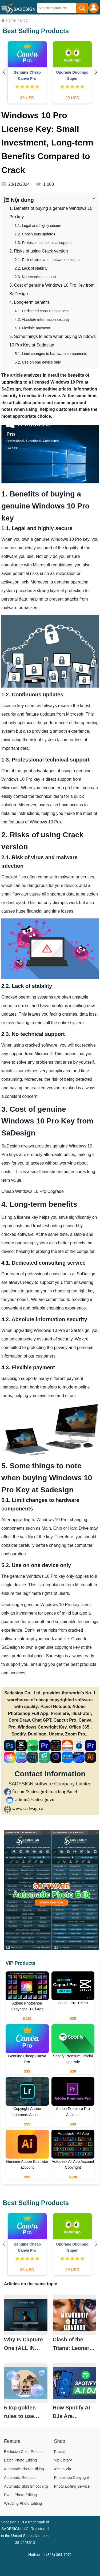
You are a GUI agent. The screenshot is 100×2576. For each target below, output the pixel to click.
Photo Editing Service (72, 2486)
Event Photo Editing (20, 2495)
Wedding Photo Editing (23, 2503)
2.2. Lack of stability (31, 268)
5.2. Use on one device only (38, 362)
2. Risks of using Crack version (38, 251)
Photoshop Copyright (71, 2477)
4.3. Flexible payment (32, 328)
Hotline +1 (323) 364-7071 (50, 2555)
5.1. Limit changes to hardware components (51, 354)
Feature (12, 2441)
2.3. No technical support (35, 277)
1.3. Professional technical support (43, 242)
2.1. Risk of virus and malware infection (47, 260)
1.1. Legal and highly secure (38, 225)
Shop (59, 2441)
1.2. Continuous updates (35, 234)
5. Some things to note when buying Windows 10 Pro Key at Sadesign (52, 340)
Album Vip (62, 2469)
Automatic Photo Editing (24, 2469)
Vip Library (63, 2460)
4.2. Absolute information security (42, 319)
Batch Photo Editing (20, 2460)
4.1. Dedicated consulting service (42, 311)
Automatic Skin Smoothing (26, 2486)
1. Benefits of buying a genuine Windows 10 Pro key (50, 212)
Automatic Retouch (19, 2477)
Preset (59, 2451)
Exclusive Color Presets (23, 2451)
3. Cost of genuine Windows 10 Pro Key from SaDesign (51, 289)
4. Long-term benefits (29, 302)
